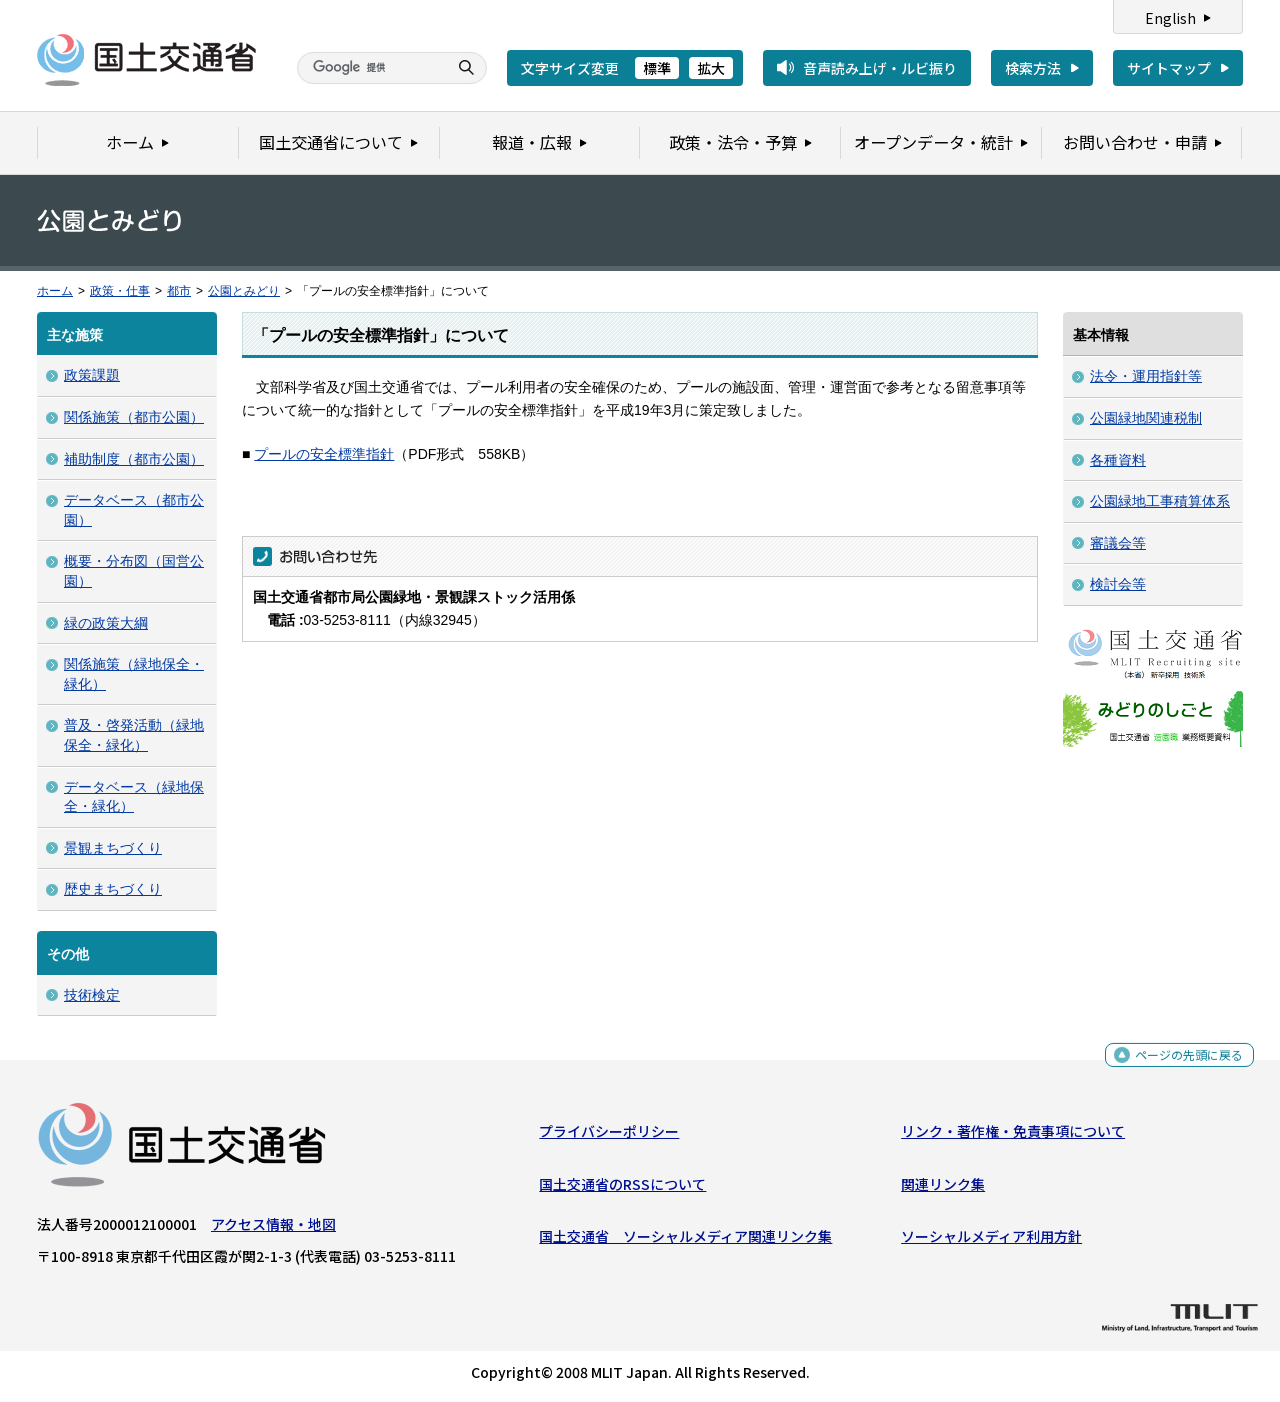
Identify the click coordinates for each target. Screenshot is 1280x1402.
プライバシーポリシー (609, 1136)
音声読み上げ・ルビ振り (880, 68)
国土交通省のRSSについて (622, 1188)
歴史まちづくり (113, 889)
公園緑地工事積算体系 (1160, 501)
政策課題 (92, 375)
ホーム (55, 291)
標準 (657, 68)
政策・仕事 (120, 291)
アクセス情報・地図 (273, 1229)
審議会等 (1118, 543)
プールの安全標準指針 (324, 454)
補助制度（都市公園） (134, 459)
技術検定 (92, 995)
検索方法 (1033, 68)
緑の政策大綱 (106, 623)
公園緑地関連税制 (1146, 418)
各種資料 (1118, 460)
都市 (179, 291)
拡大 (711, 68)
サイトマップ (1169, 68)
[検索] (370, 68)
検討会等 (1118, 584)
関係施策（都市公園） (134, 417)
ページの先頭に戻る (1181, 1064)
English (1170, 18)
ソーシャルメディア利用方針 (991, 1241)
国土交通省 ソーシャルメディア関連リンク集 (685, 1241)
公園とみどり (244, 291)
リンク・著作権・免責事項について (1013, 1136)
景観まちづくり (113, 848)
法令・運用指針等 (1146, 376)
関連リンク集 (943, 1188)
